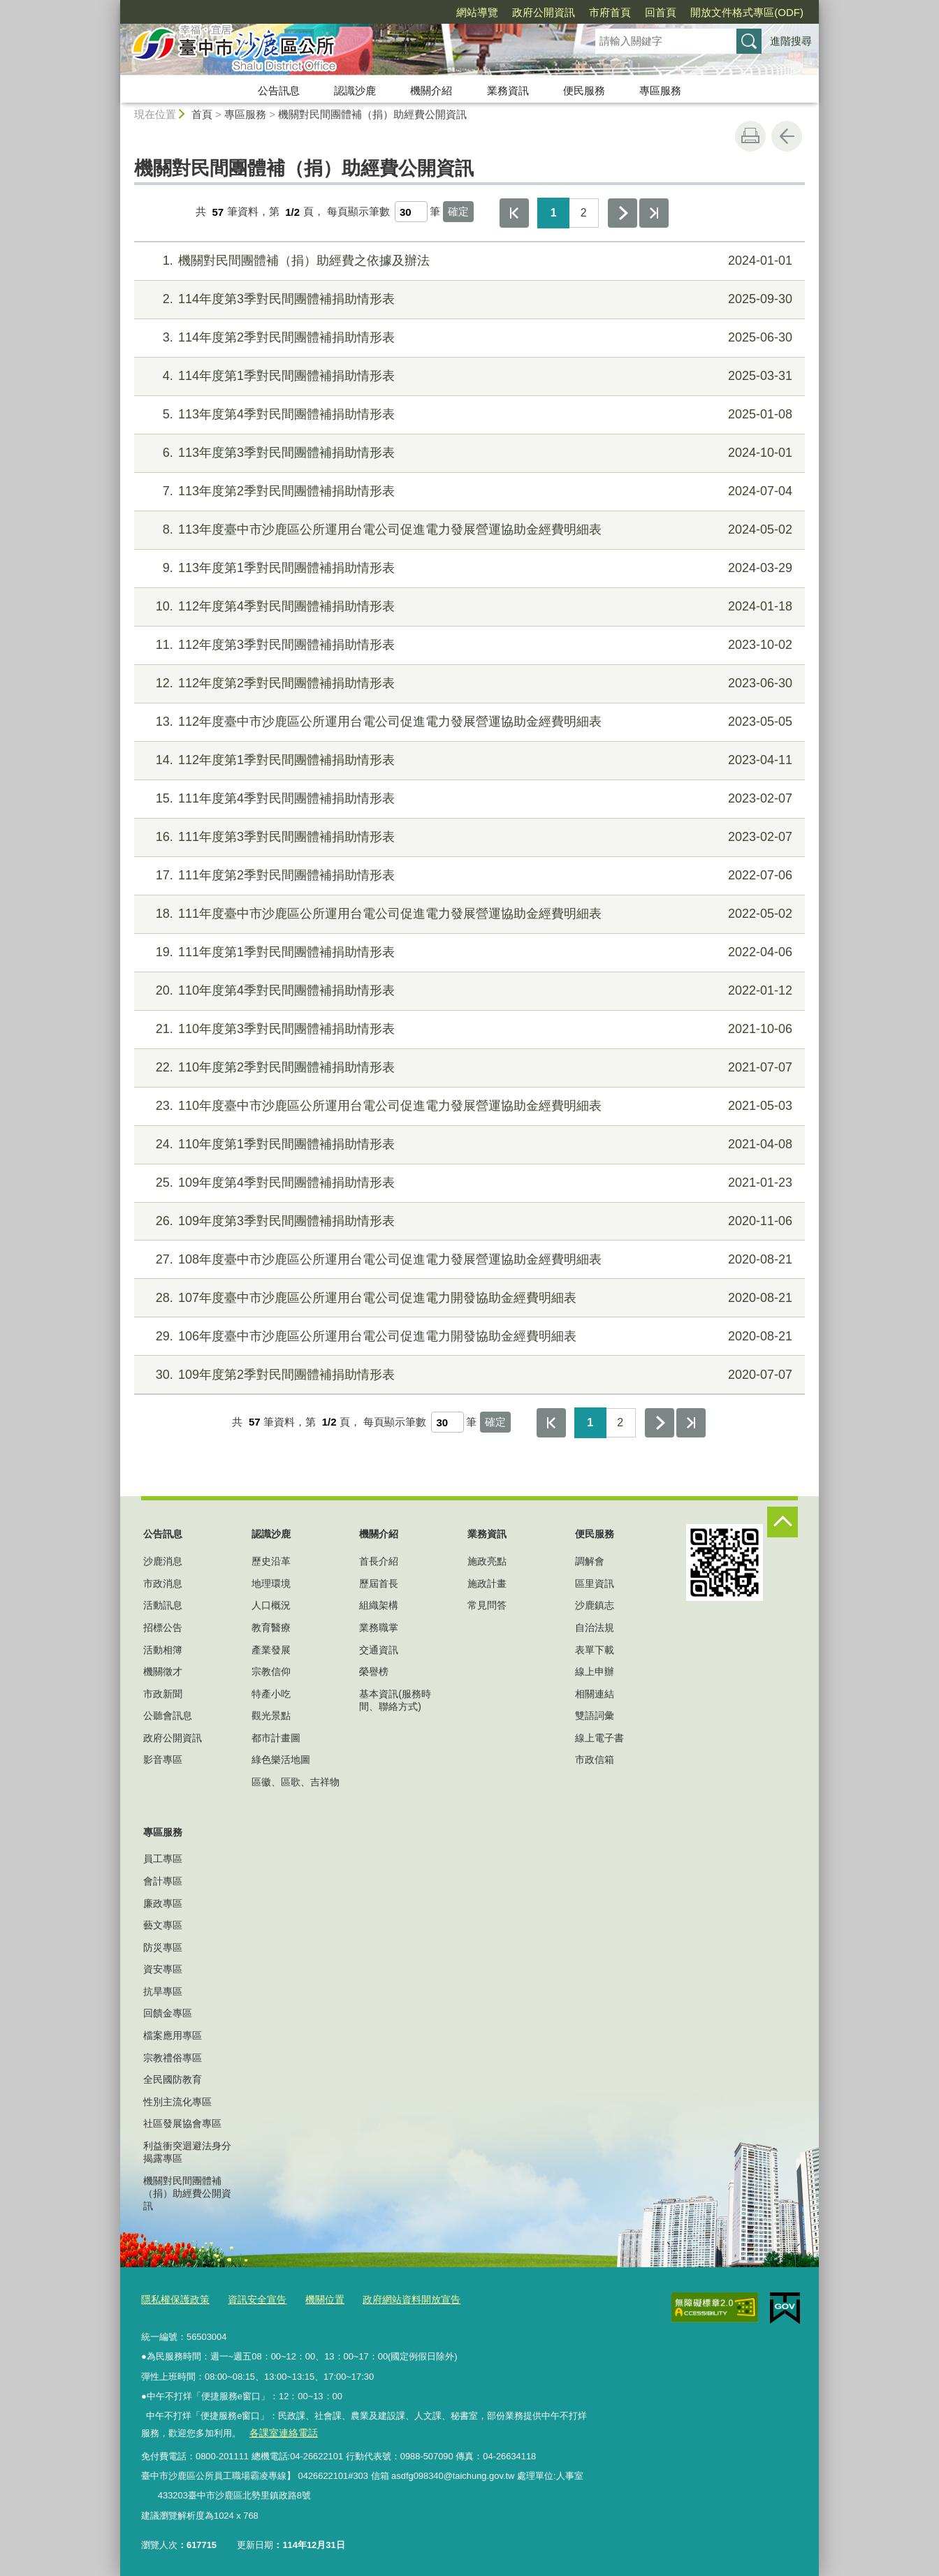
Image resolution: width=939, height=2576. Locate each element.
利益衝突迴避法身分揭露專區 (187, 2152)
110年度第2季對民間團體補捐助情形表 (467, 1068)
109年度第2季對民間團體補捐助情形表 (467, 1375)
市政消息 (162, 1583)
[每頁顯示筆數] (411, 211)
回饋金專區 (167, 2013)
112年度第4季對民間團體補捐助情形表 (467, 607)
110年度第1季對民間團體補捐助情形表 (467, 1144)
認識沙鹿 (355, 90)
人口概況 (271, 1605)
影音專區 (162, 1759)
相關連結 (594, 1693)
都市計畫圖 (276, 1737)
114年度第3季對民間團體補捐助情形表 (467, 299)
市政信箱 (594, 1759)
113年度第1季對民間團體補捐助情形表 (467, 568)
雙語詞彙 (594, 1715)
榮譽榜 (373, 1671)
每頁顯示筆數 (358, 212)
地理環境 (271, 1583)
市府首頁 (610, 12)
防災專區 (162, 1947)
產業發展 (271, 1649)
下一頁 (622, 213)
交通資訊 (378, 1649)
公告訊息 (279, 90)
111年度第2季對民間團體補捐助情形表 (467, 875)
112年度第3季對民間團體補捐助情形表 (467, 645)
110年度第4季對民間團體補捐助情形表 (467, 991)
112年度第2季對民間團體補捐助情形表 (467, 683)
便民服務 (584, 90)
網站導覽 (477, 12)
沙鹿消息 (162, 1561)
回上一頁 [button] (786, 136)
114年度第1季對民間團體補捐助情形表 (467, 376)
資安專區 (162, 1969)
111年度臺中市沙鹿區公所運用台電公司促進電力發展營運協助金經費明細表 (467, 914)
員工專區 (162, 1858)
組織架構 (378, 1605)
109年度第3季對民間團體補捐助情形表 (467, 1221)
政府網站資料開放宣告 (396, 2298)
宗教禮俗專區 (172, 2057)
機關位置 (314, 2298)
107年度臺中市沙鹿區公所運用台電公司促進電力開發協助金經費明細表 (467, 1298)
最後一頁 (654, 213)
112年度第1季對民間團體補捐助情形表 (467, 760)
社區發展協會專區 (182, 2123)
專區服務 (660, 90)
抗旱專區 (162, 1991)
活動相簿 (162, 1649)
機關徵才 (162, 1671)
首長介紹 (378, 1561)
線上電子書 (599, 1737)
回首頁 (660, 12)
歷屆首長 (378, 1583)
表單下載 (594, 1649)
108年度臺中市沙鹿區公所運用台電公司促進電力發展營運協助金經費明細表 (467, 1260)
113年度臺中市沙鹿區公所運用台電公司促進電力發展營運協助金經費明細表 (467, 530)
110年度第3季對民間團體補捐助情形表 (467, 1029)
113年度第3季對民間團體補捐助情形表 (467, 453)
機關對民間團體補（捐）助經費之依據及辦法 (467, 261)
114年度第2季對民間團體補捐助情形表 (467, 338)
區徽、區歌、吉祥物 (296, 1781)
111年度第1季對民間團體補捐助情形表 (467, 952)
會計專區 (162, 1881)
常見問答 (487, 1605)
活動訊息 (162, 1605)
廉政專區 (162, 1903)
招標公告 (162, 1627)
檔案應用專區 (172, 2035)
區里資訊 (594, 1583)
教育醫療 (271, 1627)
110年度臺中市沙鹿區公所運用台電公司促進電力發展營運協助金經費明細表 (467, 1106)
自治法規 (594, 1627)
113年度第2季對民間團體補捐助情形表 (467, 491)
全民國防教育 (172, 2079)
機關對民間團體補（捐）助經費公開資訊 (372, 114)
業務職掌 (378, 1627)
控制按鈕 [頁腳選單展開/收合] (782, 1522)
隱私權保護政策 (173, 2298)
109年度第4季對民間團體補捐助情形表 (467, 1183)
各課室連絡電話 (280, 2430)
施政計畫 (487, 1583)
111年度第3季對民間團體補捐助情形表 (467, 837)
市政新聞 (162, 1693)
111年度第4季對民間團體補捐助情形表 (467, 799)
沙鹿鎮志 (594, 1605)
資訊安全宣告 (250, 2298)
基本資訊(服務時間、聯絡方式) (395, 1700)
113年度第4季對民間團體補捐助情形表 (467, 414)
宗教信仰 (271, 1671)
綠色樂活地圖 (281, 1759)
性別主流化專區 (177, 2101)
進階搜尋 (791, 41)
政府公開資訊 (543, 12)
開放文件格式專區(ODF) (746, 12)
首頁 (201, 114)
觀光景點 (271, 1715)
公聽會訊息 (167, 1715)
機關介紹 (431, 90)
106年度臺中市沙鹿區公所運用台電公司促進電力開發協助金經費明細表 (467, 1336)
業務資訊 (508, 90)
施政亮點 (487, 1561)
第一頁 (514, 213)
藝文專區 (162, 1925)
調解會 (589, 1561)
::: (114, 6)
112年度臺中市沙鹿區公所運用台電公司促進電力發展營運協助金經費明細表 (467, 722)
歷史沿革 (271, 1561)
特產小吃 (271, 1693)
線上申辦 (594, 1671)
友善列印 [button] (750, 136)
